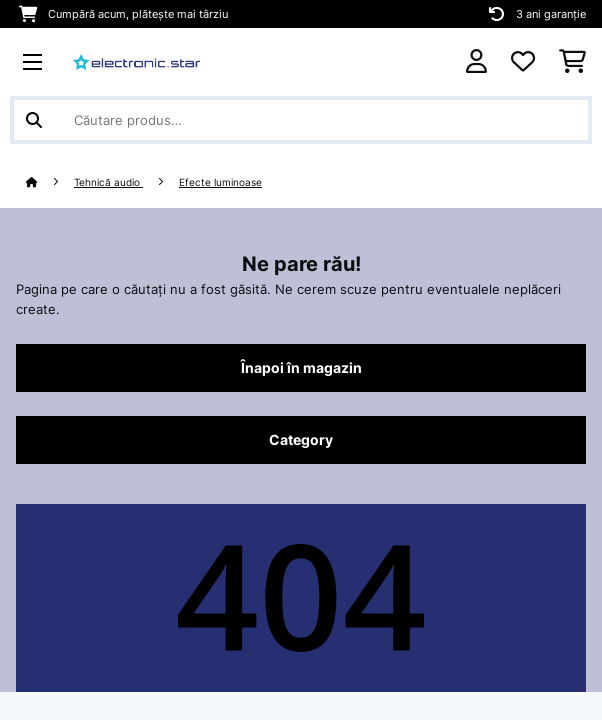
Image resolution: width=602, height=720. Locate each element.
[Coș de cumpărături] (572, 62)
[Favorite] (523, 62)
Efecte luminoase (220, 182)
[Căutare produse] (301, 120)
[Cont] (476, 61)
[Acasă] (50, 182)
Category (301, 440)
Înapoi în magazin (301, 368)
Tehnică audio (108, 182)
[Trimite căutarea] (34, 120)
